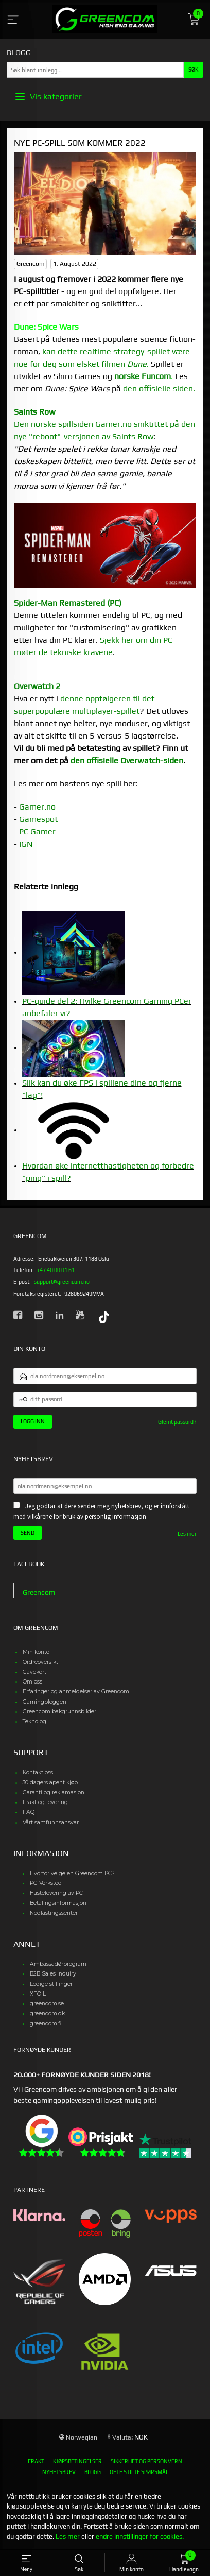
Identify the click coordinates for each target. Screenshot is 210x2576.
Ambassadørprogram (58, 1964)
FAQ (28, 1812)
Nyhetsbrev (59, 2472)
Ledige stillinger (51, 1984)
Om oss (32, 1681)
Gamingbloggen (44, 1701)
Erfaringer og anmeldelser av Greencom (76, 1691)
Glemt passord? (177, 1422)
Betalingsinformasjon (58, 1903)
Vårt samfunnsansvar (51, 1822)
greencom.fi (45, 2023)
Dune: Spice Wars (46, 327)
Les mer (187, 1534)
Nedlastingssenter (54, 1913)
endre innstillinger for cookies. (140, 2536)
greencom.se (47, 2003)
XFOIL (38, 1993)
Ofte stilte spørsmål (139, 2472)
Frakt (36, 2461)
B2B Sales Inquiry (53, 1973)
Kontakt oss (38, 1772)
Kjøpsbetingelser (77, 2461)
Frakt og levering (45, 1802)
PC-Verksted (46, 1883)
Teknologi (35, 1721)
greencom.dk (47, 2013)
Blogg (92, 2472)
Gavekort (34, 1672)
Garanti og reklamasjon (53, 1792)
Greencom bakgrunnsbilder (59, 1711)
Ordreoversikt (40, 1662)
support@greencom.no (62, 1282)
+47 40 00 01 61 (56, 1270)
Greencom (39, 1592)
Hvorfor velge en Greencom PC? (72, 1873)
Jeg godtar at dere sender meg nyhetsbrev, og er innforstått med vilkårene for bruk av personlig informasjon (101, 1511)
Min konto (36, 1651)
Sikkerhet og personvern (146, 2461)
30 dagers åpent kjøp (50, 1782)
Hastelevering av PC (56, 1893)
